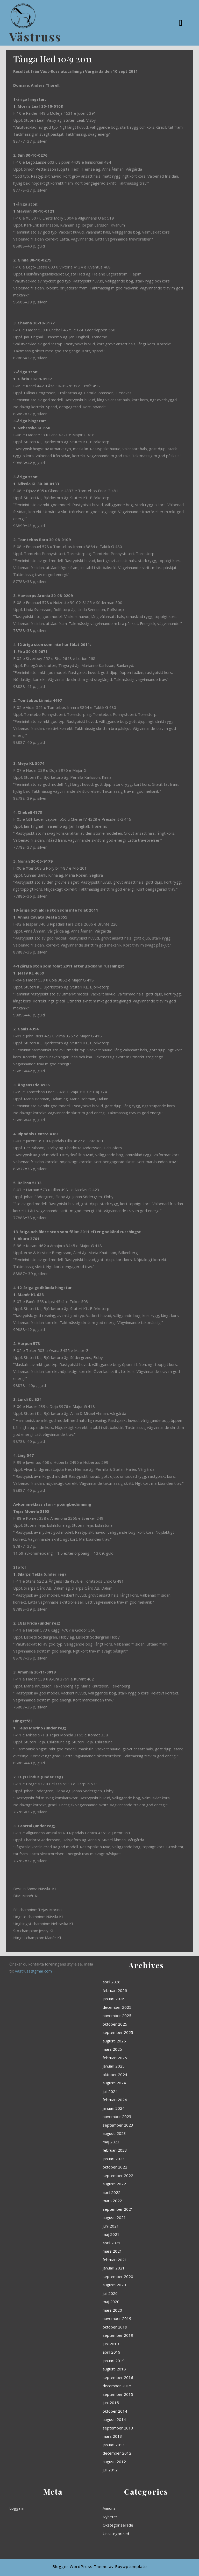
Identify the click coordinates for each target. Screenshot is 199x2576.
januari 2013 (132, 2316)
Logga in (37, 2511)
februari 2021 (132, 2237)
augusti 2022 (132, 2204)
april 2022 (131, 2208)
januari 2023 (132, 2193)
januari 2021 (132, 2240)
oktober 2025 (132, 2135)
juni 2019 (130, 2273)
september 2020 (134, 2244)
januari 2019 (132, 2280)
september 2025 (134, 2139)
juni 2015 (130, 2298)
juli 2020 (130, 2251)
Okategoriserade (134, 2519)
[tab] (181, 23)
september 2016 (134, 2287)
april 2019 (131, 2276)
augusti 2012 (132, 2323)
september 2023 (134, 2179)
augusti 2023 (132, 2182)
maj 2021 (131, 2226)
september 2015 (134, 2295)
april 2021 (131, 2229)
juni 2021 (130, 2222)
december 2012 (133, 2320)
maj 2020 (131, 2255)
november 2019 (133, 2262)
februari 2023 (132, 2189)
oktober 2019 (132, 2266)
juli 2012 (130, 2327)
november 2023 (133, 2175)
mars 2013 (131, 2312)
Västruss (35, 36)
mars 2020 (131, 2258)
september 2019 (134, 2269)
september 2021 (134, 2215)
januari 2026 (132, 2124)
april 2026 (131, 2117)
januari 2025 (132, 2153)
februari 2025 (132, 2150)
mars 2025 (131, 2146)
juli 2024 (130, 2164)
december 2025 (133, 2128)
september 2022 (134, 2200)
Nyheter (130, 2515)
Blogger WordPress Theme (80, 2566)
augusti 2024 (132, 2161)
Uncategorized (133, 2522)
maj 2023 (131, 2186)
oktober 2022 (132, 2197)
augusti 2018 (132, 2284)
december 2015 (133, 2291)
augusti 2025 (132, 2143)
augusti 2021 (132, 2218)
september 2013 (134, 2309)
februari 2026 (132, 2121)
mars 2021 (131, 2233)
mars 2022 (131, 2211)
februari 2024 (132, 2168)
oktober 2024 (132, 2157)
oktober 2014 (132, 2302)
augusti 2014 (132, 2305)
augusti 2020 (132, 2247)
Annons (130, 2511)
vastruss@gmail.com (44, 2113)
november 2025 (133, 2132)
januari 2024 (132, 2172)
